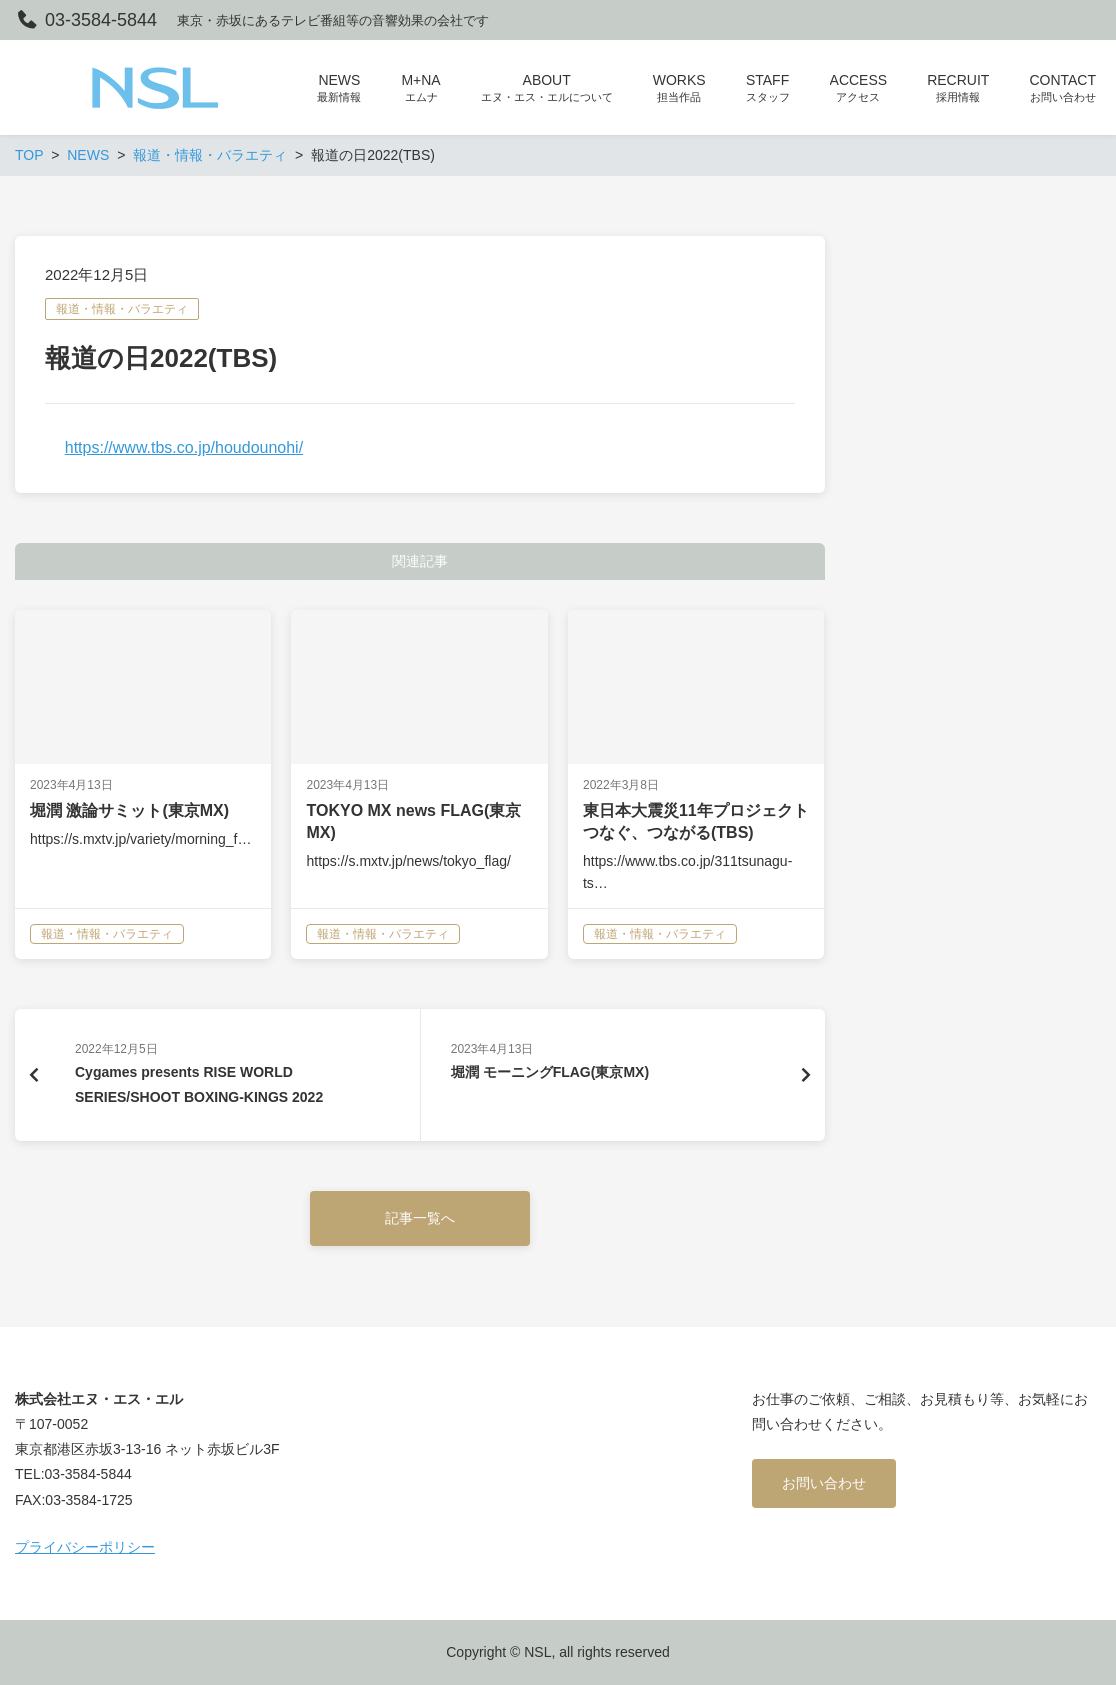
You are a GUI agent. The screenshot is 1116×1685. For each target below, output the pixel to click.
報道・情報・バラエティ (122, 309)
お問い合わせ (824, 1483)
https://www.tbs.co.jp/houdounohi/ (184, 447)
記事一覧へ (420, 1218)
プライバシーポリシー (85, 1547)
